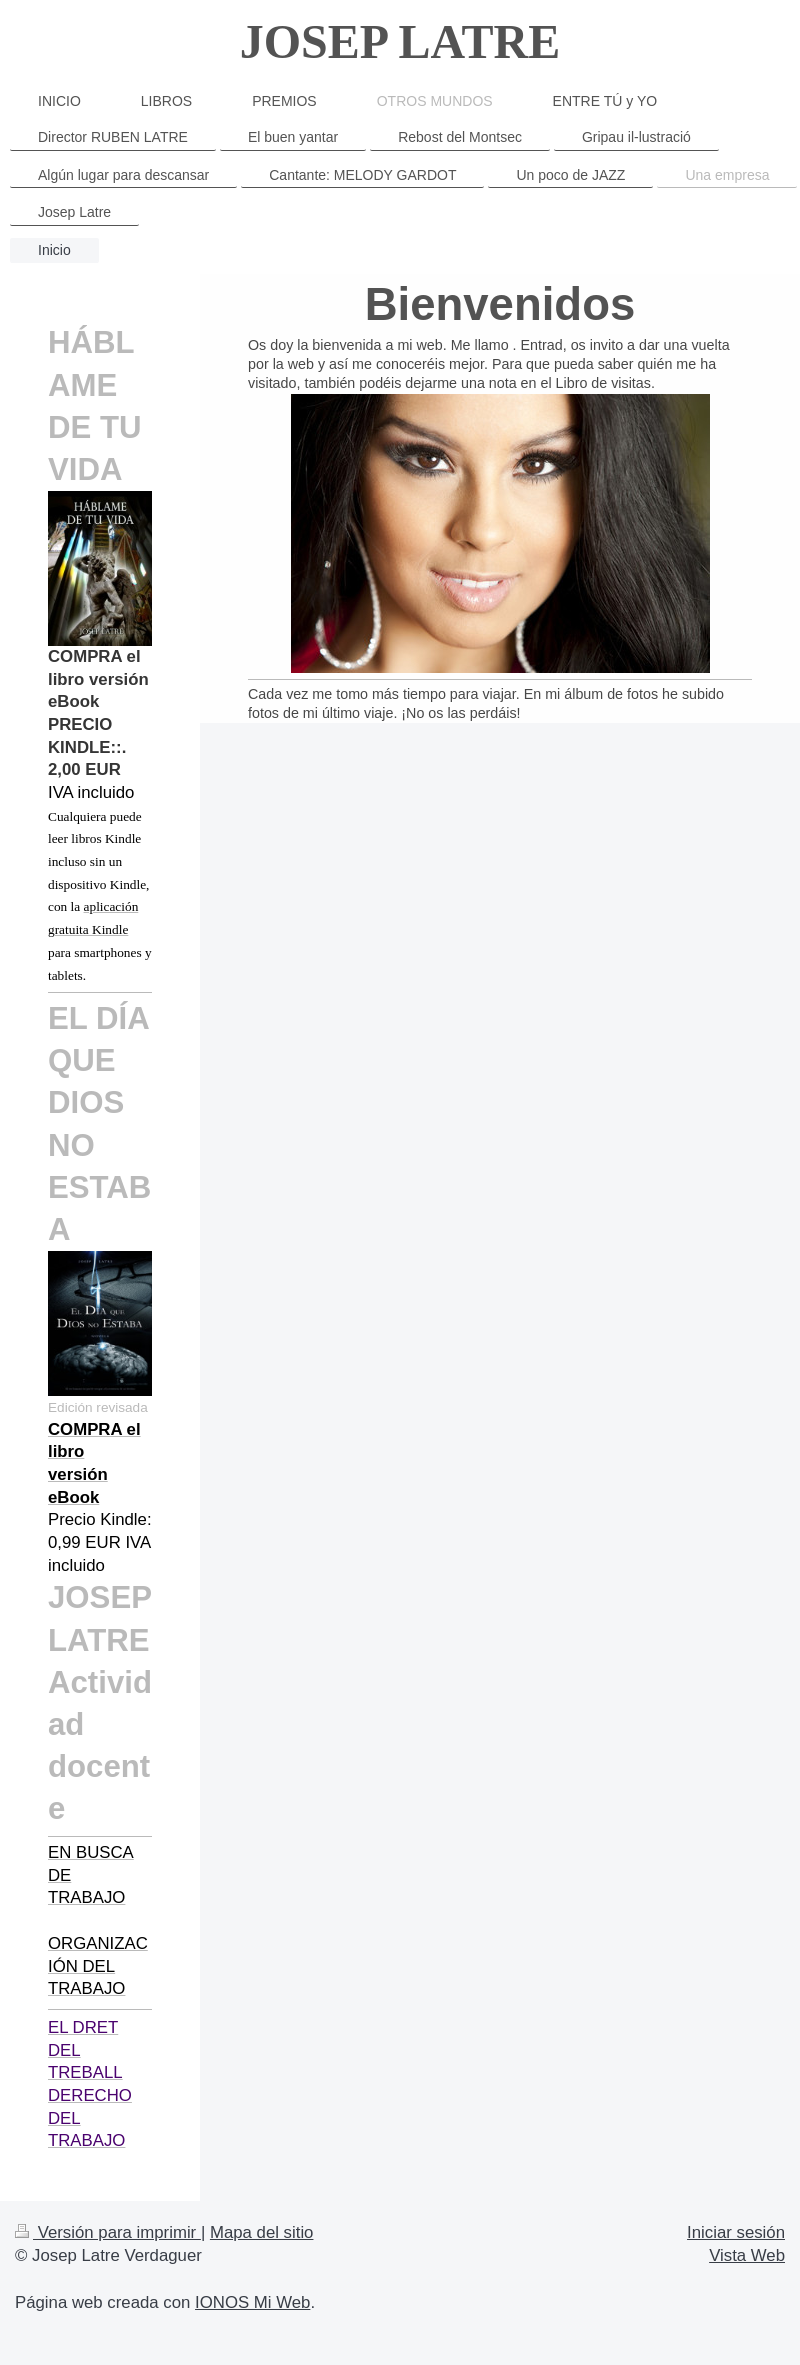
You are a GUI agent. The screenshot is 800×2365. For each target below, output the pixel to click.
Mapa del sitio (262, 2232)
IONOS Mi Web (252, 2302)
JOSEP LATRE (400, 41)
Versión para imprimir (108, 2232)
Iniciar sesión (736, 2232)
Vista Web (747, 2255)
